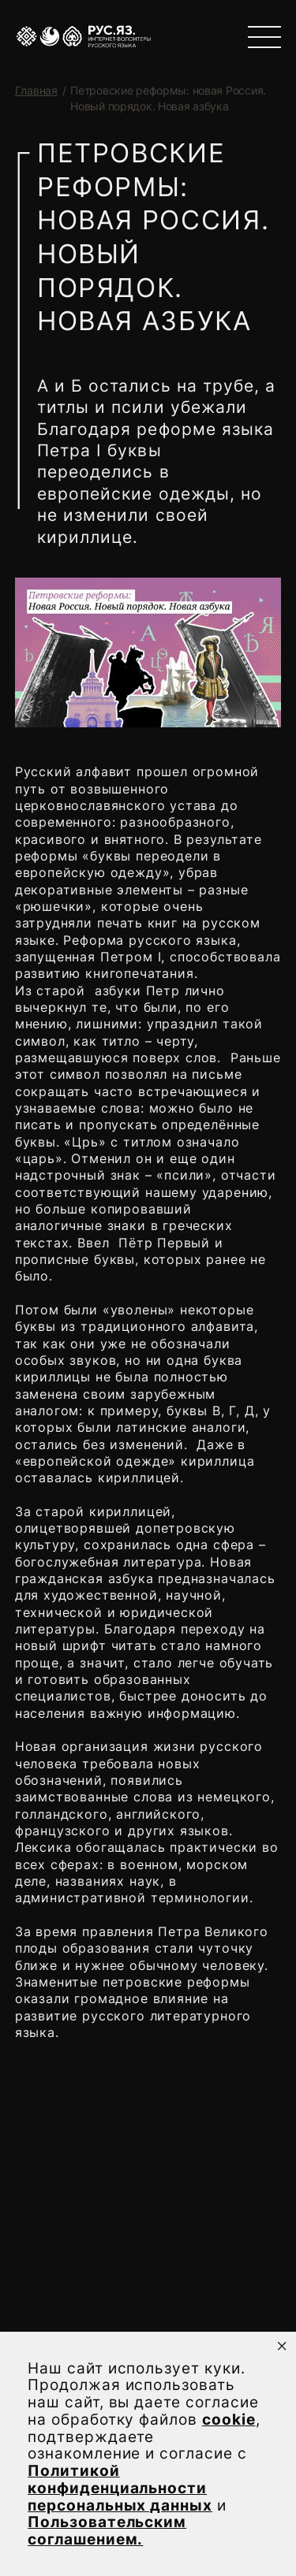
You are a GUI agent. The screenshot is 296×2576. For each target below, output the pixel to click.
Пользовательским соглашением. (107, 2530)
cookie (229, 2420)
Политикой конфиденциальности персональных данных (120, 2488)
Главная (36, 90)
